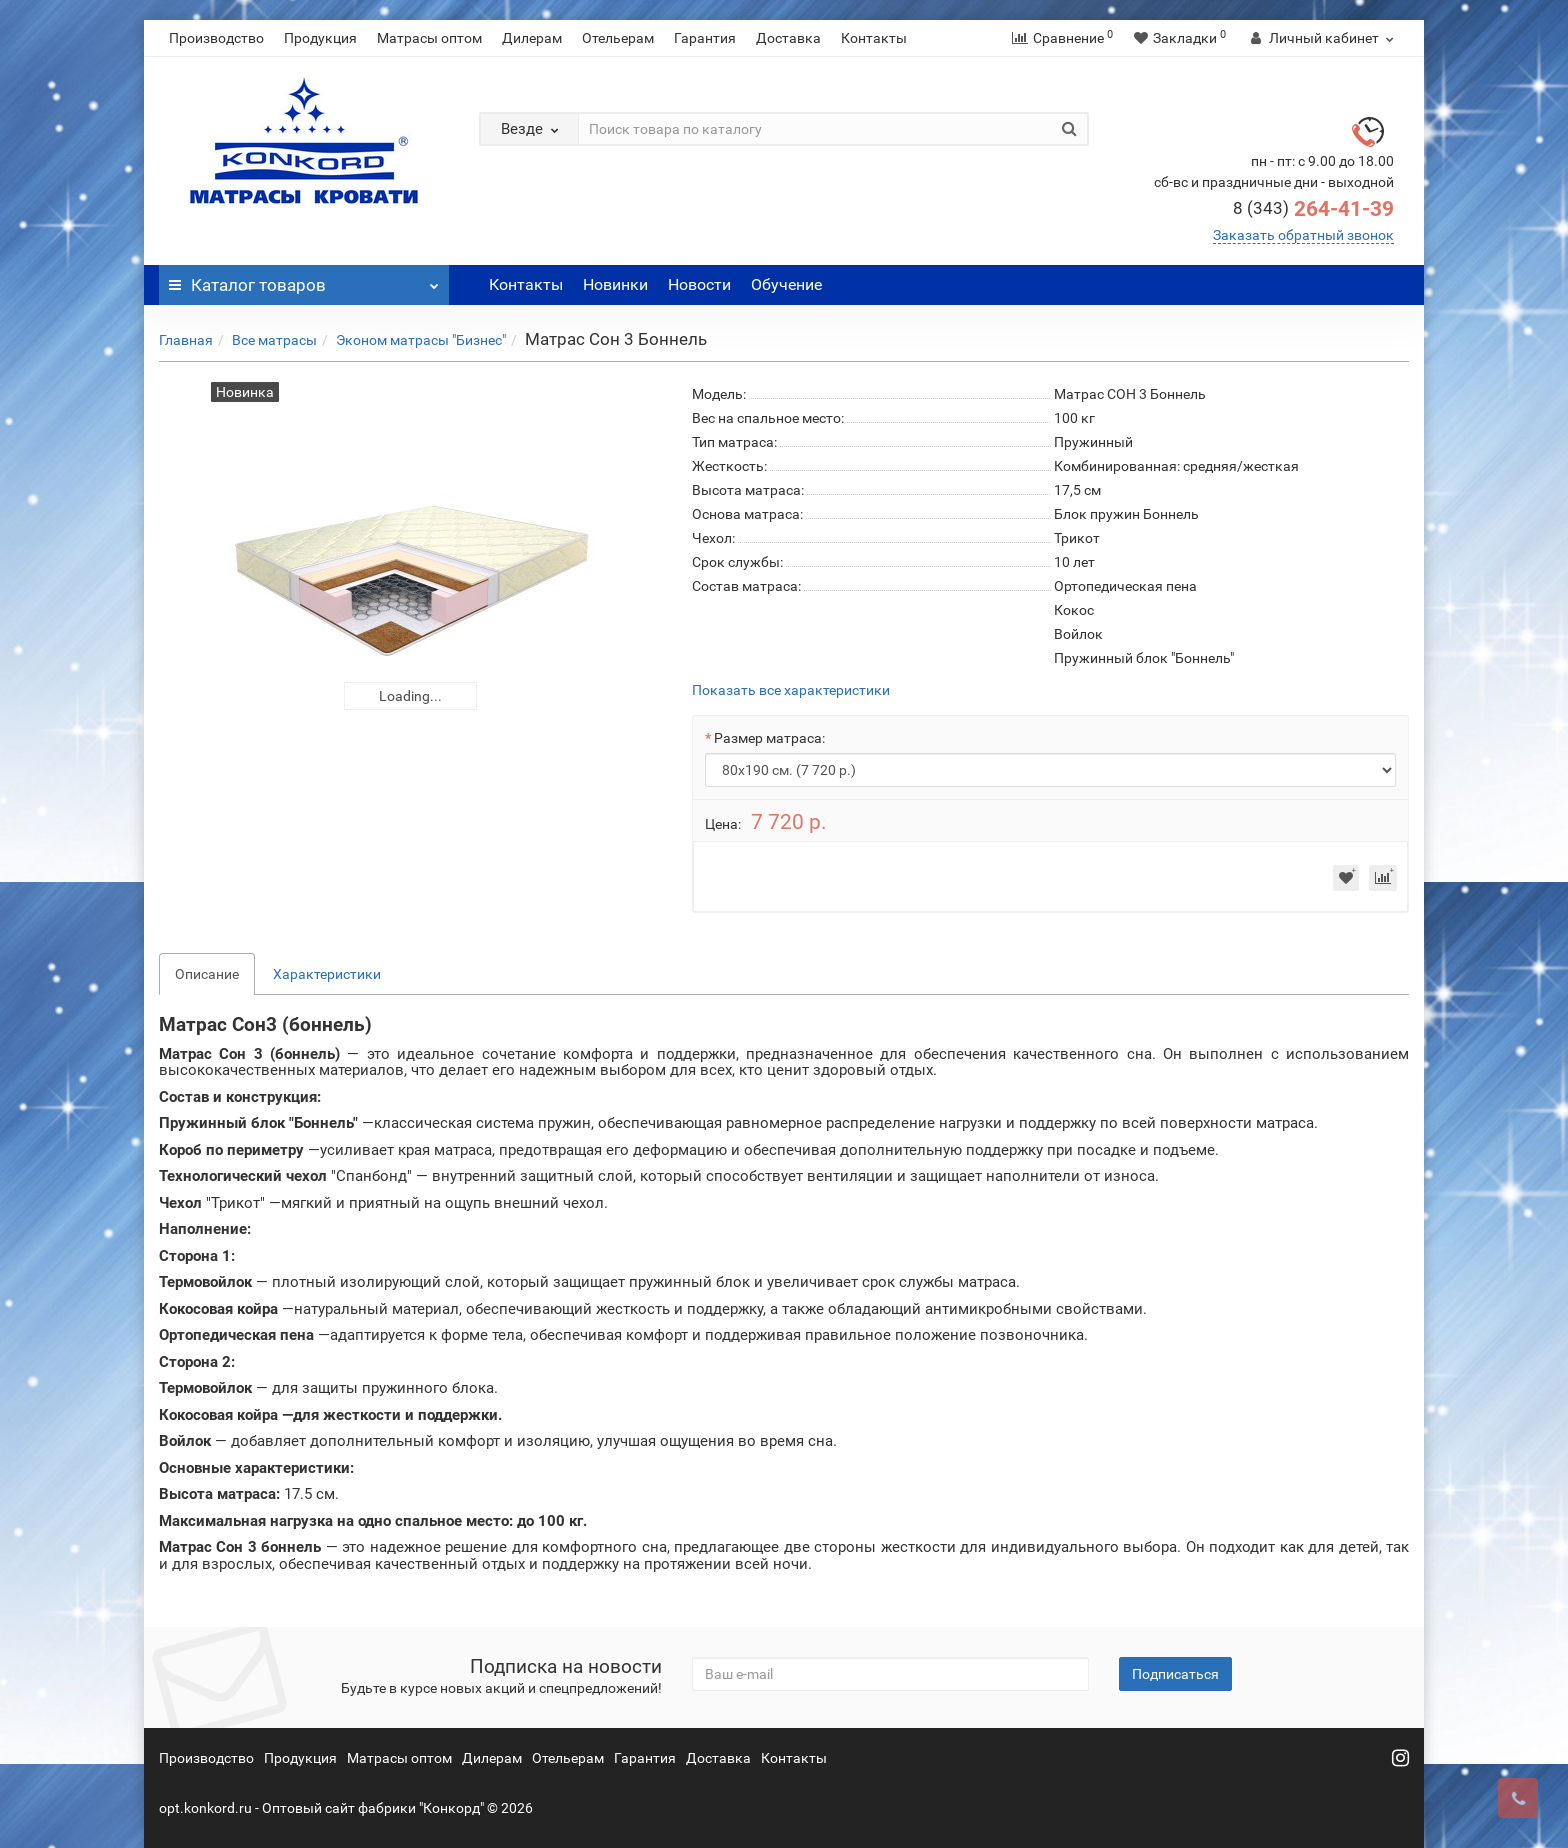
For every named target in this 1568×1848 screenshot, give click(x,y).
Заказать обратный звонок (1303, 235)
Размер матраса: (769, 738)
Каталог (304, 280)
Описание (207, 974)
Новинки (615, 284)
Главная (186, 340)
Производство (216, 38)
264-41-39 (1313, 209)
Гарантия (705, 38)
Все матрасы (274, 340)
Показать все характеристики (791, 690)
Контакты (874, 38)
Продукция (320, 38)
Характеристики (327, 974)
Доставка (788, 38)
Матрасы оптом (429, 38)
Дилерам (532, 38)
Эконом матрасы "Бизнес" (421, 340)
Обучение (786, 284)
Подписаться (1175, 1674)
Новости (699, 284)
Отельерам (618, 38)
